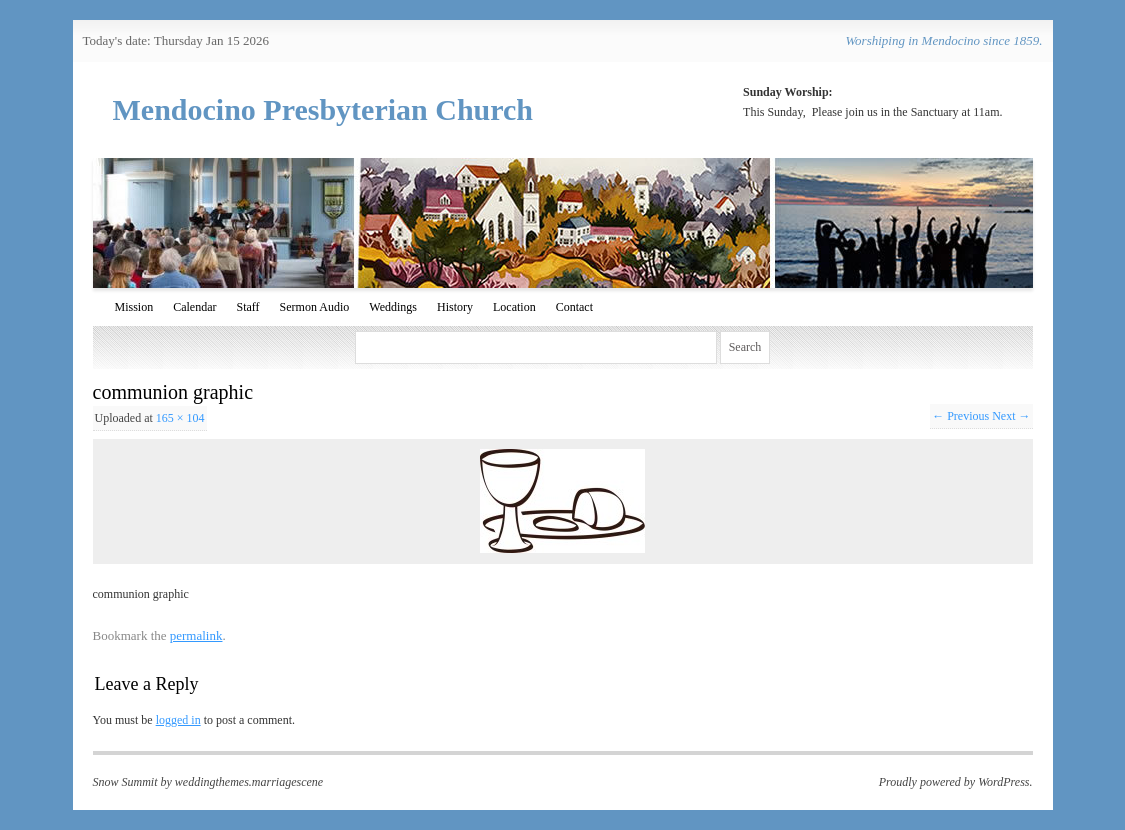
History (455, 307)
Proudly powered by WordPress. (956, 782)
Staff (248, 307)
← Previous (960, 416)
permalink (196, 635)
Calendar (194, 307)
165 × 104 (180, 418)
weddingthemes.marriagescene (249, 782)
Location (514, 307)
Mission (134, 307)
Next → (1011, 416)
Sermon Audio (315, 307)
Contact (574, 307)
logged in (178, 720)
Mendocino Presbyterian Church (323, 109)
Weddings (393, 307)
